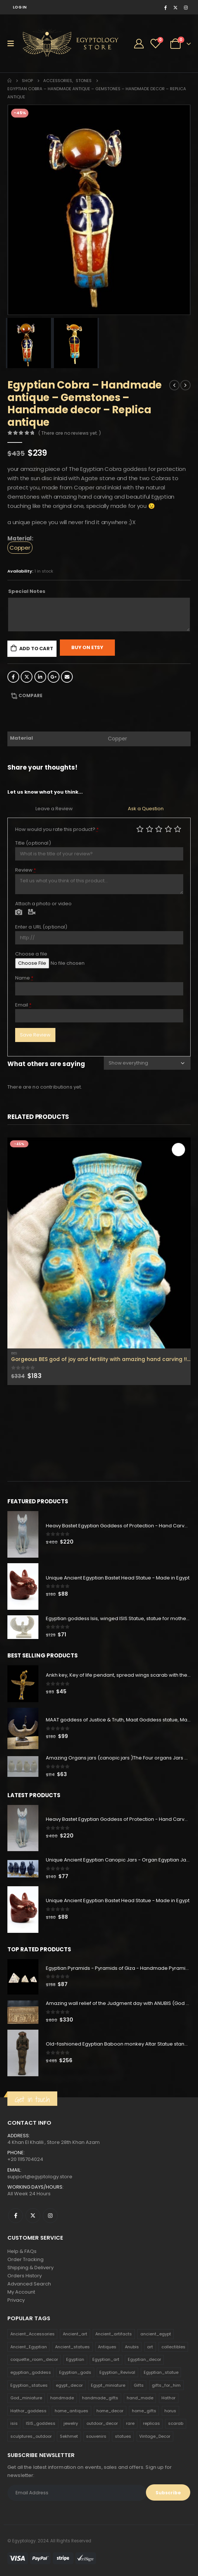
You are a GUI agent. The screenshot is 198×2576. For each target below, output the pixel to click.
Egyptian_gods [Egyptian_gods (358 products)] (75, 2372)
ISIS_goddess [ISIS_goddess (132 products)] (40, 2423)
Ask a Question (146, 808)
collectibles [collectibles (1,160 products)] (173, 2347)
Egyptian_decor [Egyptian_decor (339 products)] (144, 2359)
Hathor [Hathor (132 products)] (168, 2398)
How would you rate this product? (57, 829)
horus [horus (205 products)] (170, 2411)
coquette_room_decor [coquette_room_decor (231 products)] (34, 2359)
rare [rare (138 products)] (130, 2423)
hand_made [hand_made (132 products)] (140, 2398)
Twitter (27, 677)
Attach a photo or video (43, 903)
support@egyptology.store (39, 2176)
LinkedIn (40, 677)
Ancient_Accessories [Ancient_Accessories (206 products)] (32, 2334)
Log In (20, 7)
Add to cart (36, 648)
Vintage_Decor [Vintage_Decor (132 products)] (154, 2436)
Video (31, 912)
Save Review (35, 1034)
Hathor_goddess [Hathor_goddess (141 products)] (28, 2411)
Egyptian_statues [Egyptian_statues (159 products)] (29, 2385)
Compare (30, 695)
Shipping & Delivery (30, 2267)
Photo (19, 912)
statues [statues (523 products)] (123, 2436)
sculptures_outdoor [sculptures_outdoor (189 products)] (31, 2436)
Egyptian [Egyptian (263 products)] (75, 2359)
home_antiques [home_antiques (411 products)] (71, 2411)
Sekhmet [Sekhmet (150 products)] (69, 2436)
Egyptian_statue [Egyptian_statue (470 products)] (161, 2372)
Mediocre (149, 829)
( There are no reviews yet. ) (69, 433)
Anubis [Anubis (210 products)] (132, 2347)
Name (24, 977)
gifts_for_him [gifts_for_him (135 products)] (166, 2385)
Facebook (13, 677)
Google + (53, 677)
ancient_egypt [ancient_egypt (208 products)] (155, 2334)
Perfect (177, 829)
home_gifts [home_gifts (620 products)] (144, 2411)
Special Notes (26, 591)
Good (168, 829)
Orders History (24, 2275)
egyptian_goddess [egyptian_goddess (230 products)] (30, 2372)
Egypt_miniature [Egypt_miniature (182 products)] (108, 2385)
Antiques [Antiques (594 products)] (107, 2347)
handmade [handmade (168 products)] (62, 2398)
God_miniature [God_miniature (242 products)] (26, 2398)
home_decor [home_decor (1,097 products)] (109, 2411)
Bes (14, 1353)
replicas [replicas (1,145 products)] (151, 2423)
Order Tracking (25, 2259)
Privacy (16, 2300)
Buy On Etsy (87, 647)
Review (25, 869)
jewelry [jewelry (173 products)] (71, 2423)
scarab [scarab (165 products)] (175, 2423)
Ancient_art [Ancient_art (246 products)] (75, 2334)
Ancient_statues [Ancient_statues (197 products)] (72, 2347)
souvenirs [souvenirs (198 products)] (96, 2436)
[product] (99, 1242)
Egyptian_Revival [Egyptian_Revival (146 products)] (117, 2372)
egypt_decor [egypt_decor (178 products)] (69, 2385)
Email (67, 677)
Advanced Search (29, 2283)
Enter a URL (41, 926)
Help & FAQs (22, 2251)
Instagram (50, 2215)
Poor (140, 829)
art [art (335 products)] (150, 2347)
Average (159, 829)
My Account (21, 2291)
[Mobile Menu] (13, 43)
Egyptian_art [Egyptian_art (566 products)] (105, 2359)
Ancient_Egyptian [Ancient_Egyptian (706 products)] (28, 2347)
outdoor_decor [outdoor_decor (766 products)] (102, 2423)
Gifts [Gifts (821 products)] (139, 2385)
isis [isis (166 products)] (14, 2423)
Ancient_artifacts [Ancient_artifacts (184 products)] (113, 2334)
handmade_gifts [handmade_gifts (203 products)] (100, 2398)
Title (33, 842)
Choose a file (31, 953)
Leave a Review (54, 808)
